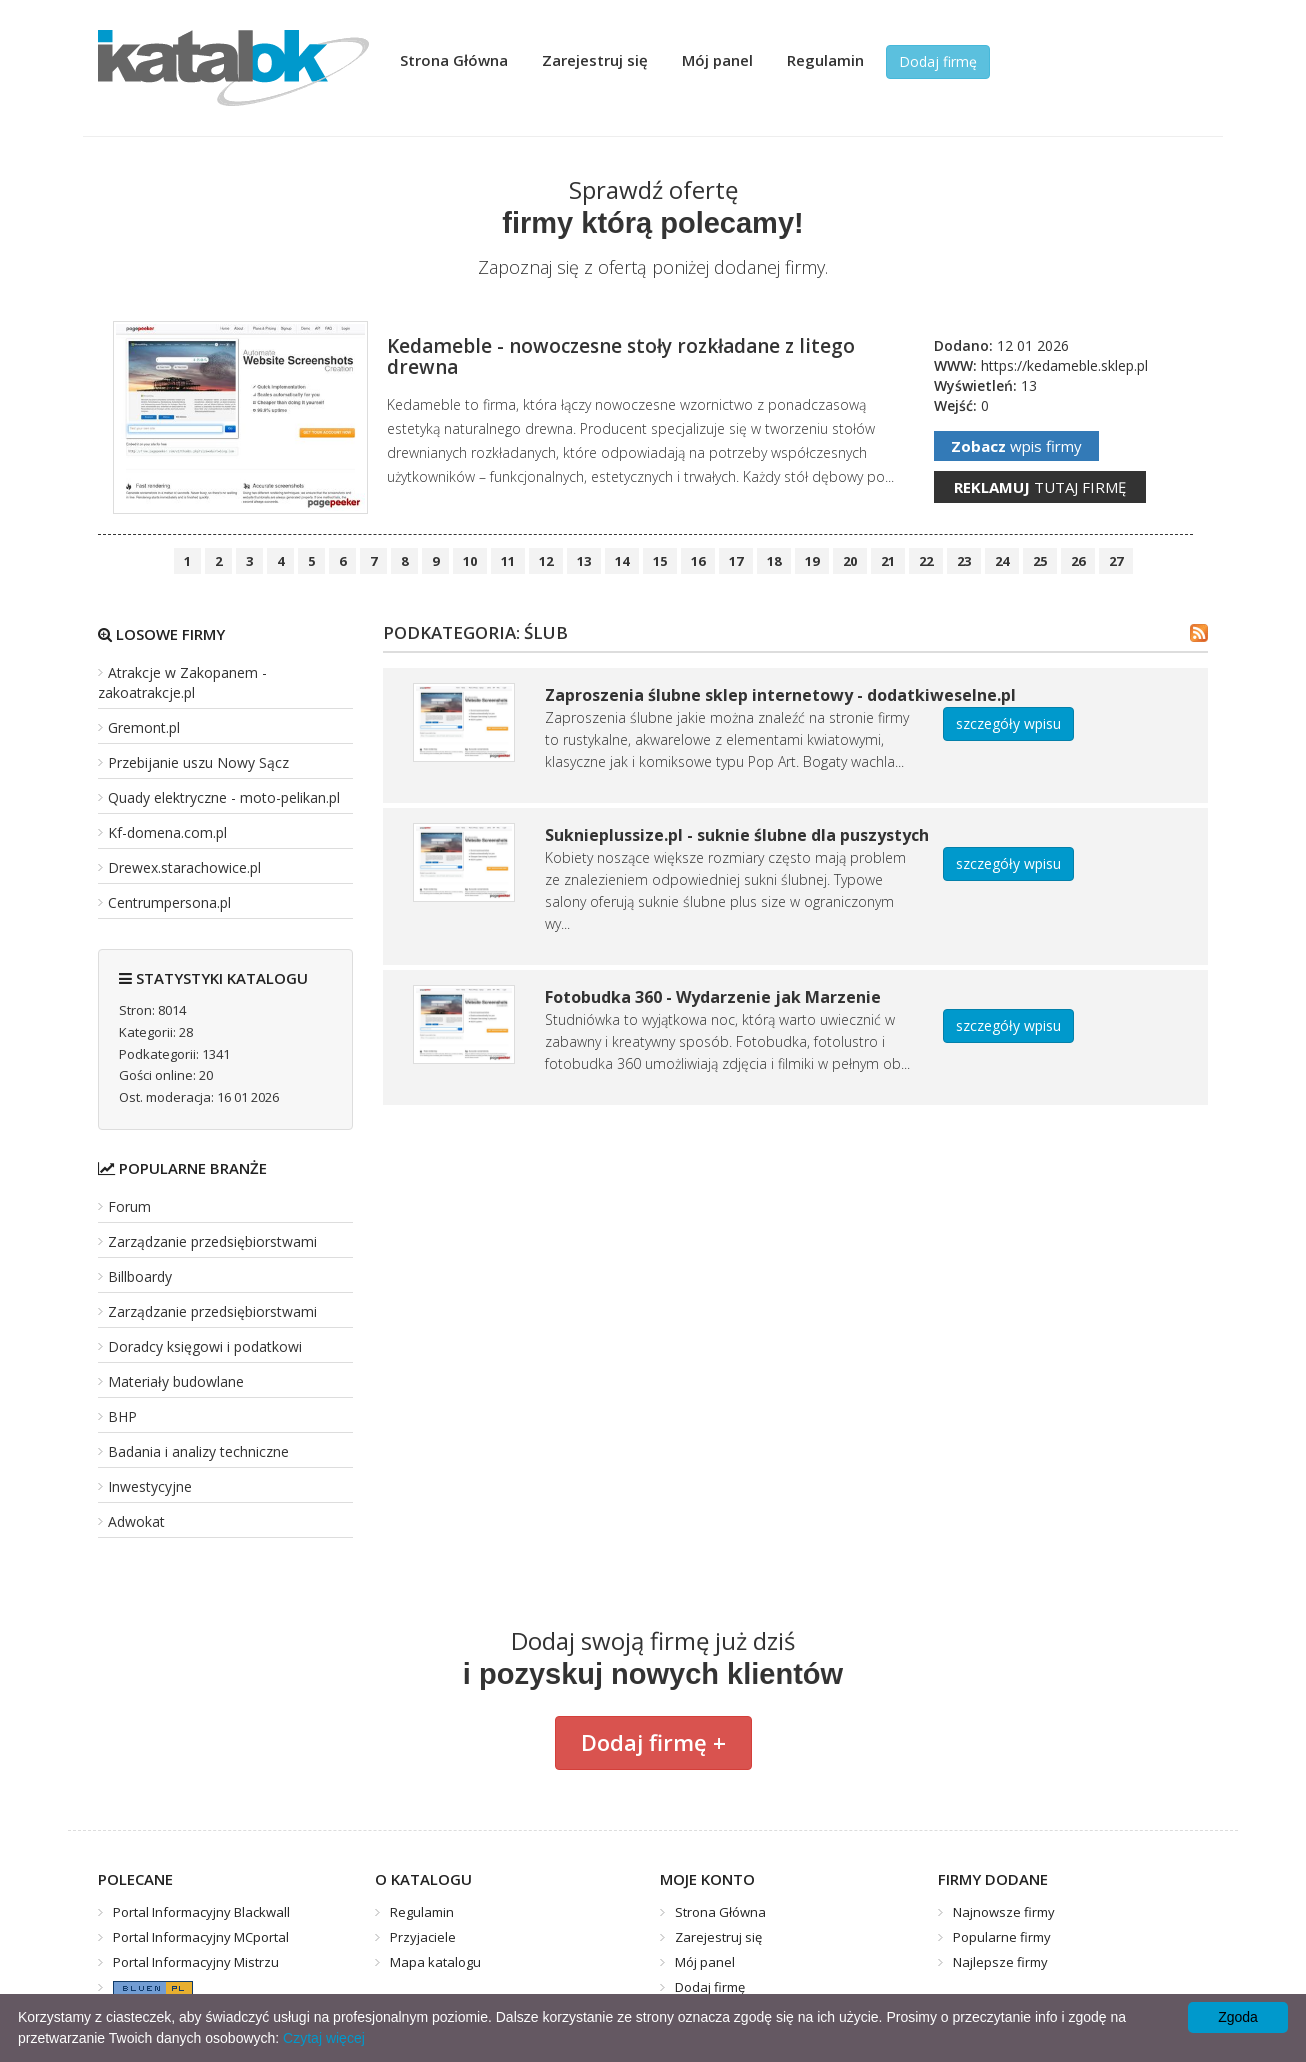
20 (850, 561)
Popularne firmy (1002, 1937)
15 (660, 561)
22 (926, 561)
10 (470, 561)
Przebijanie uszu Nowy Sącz (198, 762)
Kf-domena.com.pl (167, 832)
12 (546, 561)
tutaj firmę (1040, 487)
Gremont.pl (144, 727)
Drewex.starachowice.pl (184, 867)
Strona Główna (454, 60)
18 (774, 561)
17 (736, 561)
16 (698, 561)
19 (812, 561)
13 (584, 561)
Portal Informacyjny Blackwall (201, 1912)
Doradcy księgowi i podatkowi (205, 1346)
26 (1078, 561)
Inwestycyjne (150, 1486)
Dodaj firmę (938, 61)
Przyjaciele (423, 1937)
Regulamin (825, 60)
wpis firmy (1016, 446)
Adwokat (136, 1521)
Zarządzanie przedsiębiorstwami (212, 1241)
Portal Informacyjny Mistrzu (196, 1962)
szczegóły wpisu (1008, 723)
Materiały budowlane (176, 1381)
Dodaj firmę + (653, 1742)
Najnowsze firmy (1004, 1912)
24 (1002, 561)
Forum (129, 1206)
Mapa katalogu (435, 1962)
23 (964, 561)
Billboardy (140, 1276)
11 (508, 561)
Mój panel (717, 60)
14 (622, 561)
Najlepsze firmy (1000, 1962)
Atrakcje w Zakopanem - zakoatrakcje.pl (182, 682)
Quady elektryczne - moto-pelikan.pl (224, 797)
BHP (122, 1416)
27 (1116, 561)
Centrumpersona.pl (169, 902)
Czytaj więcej (324, 2038)
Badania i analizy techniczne (198, 1451)
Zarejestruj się (595, 60)
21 (888, 561)
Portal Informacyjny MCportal (201, 1937)
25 (1040, 561)
